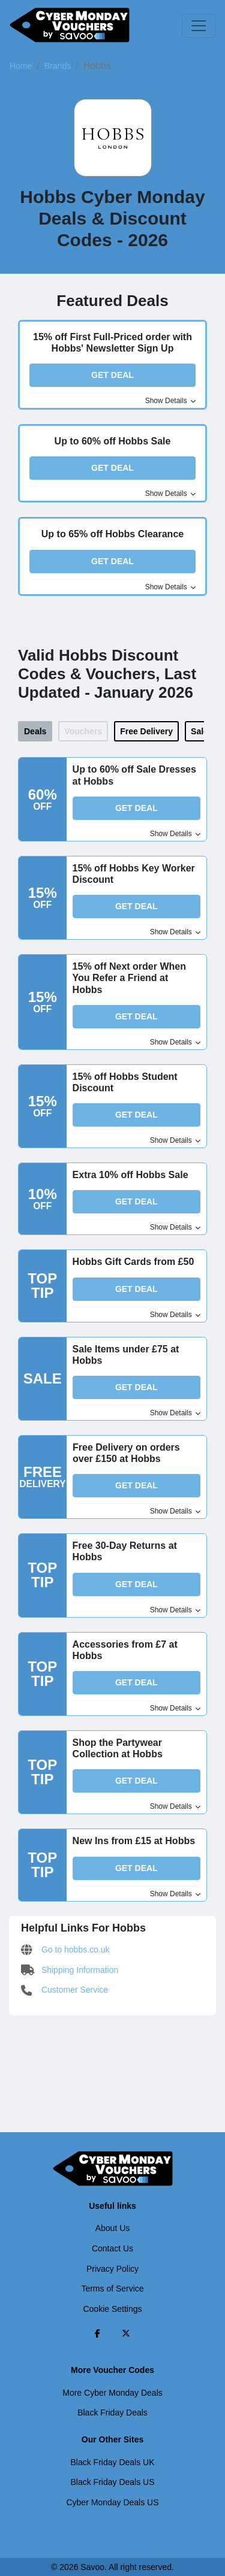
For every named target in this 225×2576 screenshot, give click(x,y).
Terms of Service (112, 2288)
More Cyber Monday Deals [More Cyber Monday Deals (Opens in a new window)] (112, 2393)
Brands (57, 66)
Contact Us (112, 2248)
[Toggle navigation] (198, 26)
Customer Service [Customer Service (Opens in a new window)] (64, 1989)
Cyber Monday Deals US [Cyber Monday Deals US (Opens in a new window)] (112, 2502)
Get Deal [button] (112, 375)
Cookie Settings (112, 2309)
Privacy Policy (112, 2269)
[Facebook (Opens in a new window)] (97, 2333)
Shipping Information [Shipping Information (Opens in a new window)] (69, 1970)
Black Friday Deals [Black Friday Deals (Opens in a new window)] (112, 2412)
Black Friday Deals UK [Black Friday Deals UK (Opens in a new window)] (112, 2462)
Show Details (170, 400)
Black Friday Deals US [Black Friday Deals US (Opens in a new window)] (112, 2482)
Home (21, 66)
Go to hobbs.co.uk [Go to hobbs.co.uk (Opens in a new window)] (65, 1949)
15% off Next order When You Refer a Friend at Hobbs (129, 977)
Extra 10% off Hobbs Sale (130, 1175)
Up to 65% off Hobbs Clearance (112, 534)
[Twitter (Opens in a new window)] (126, 2333)
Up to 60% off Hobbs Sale (113, 441)
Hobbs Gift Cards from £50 (133, 1262)
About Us (112, 2228)
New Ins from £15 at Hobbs (134, 1841)
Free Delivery (146, 731)
